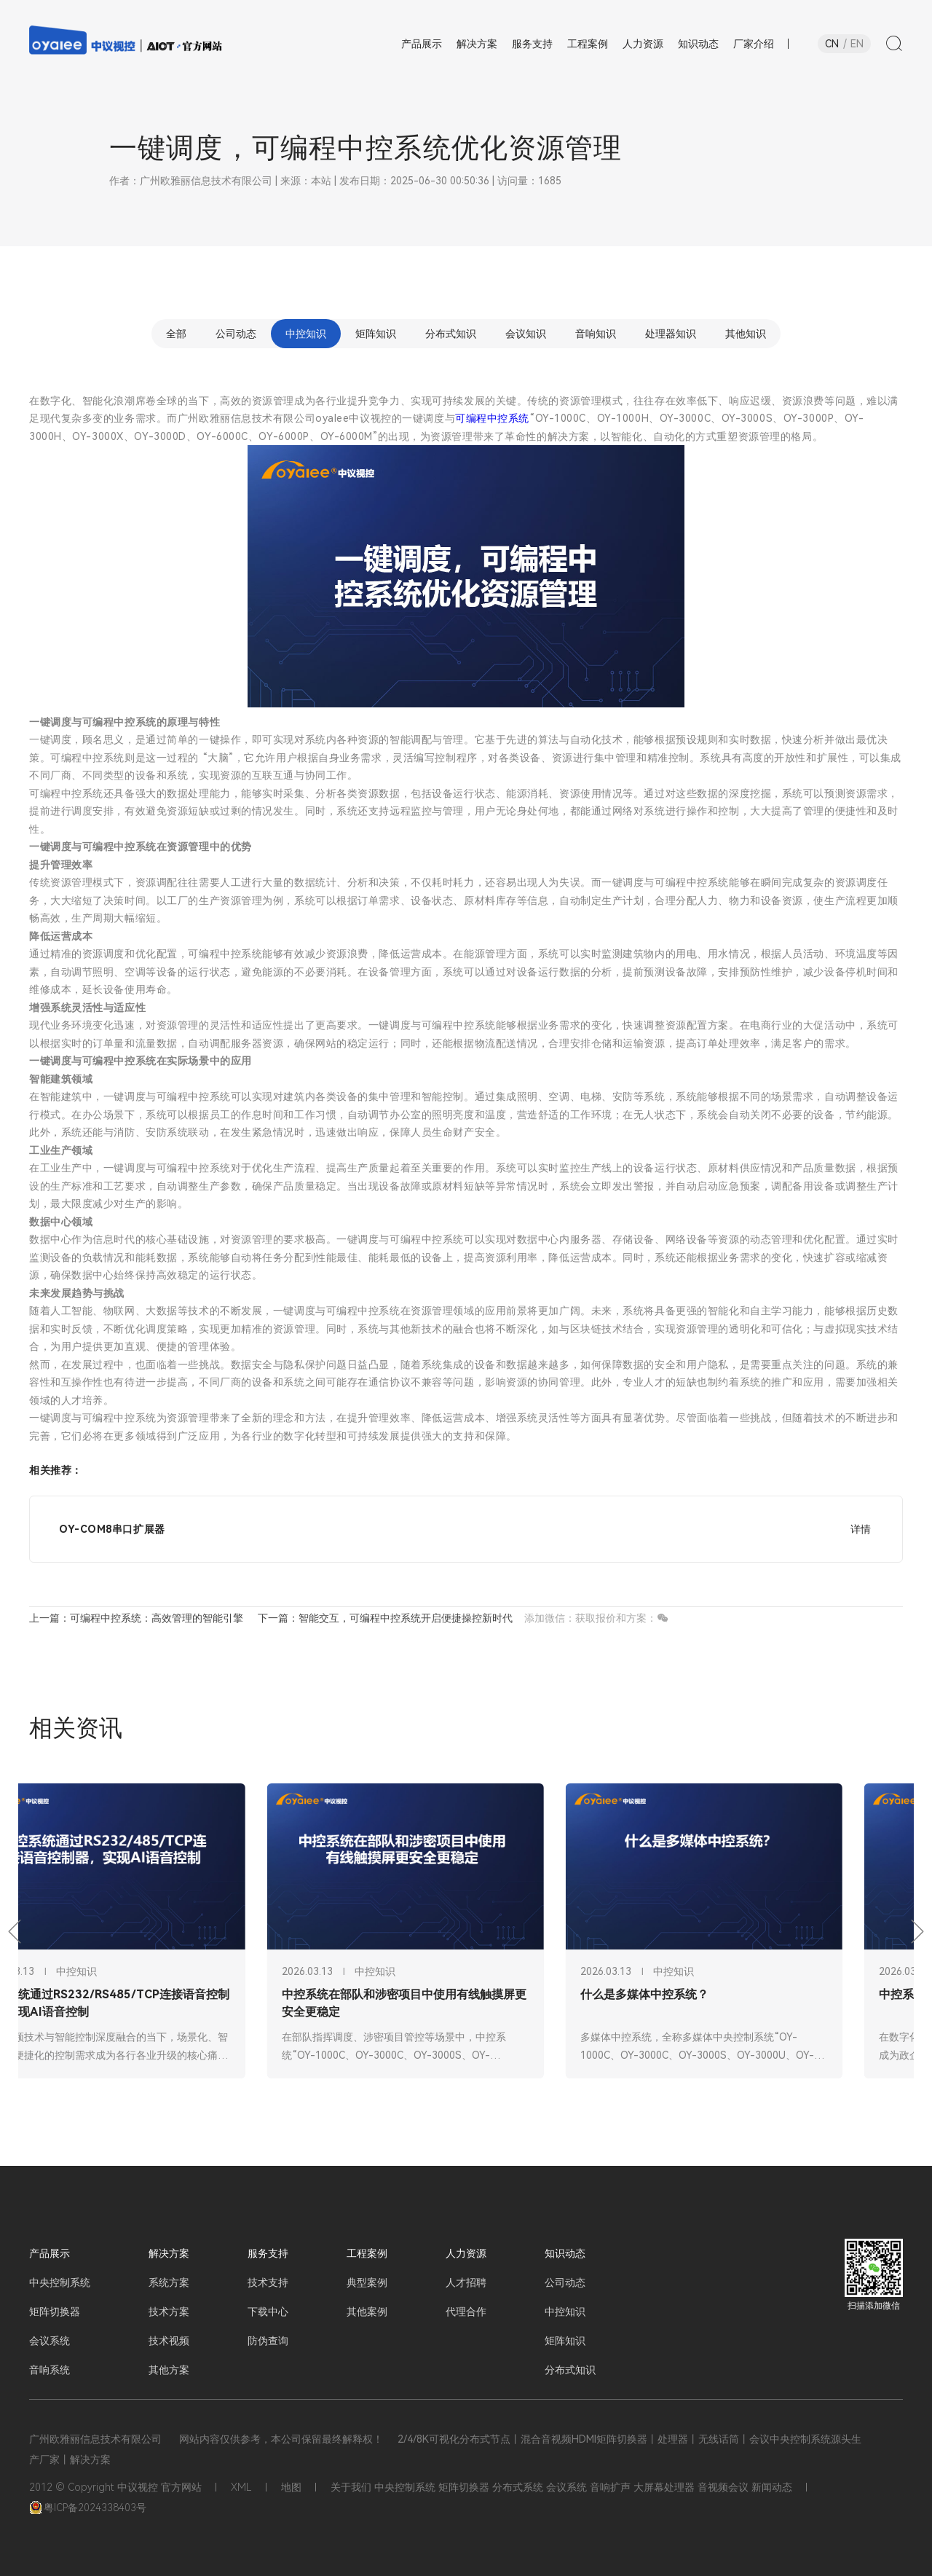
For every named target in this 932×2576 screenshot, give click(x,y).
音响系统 (49, 2370)
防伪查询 (268, 2341)
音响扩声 (610, 2487)
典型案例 (367, 2282)
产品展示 (49, 2253)
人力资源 (466, 2253)
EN (857, 44)
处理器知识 (670, 333)
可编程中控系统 (492, 418)
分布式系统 (517, 2487)
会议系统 (49, 2341)
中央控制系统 (59, 2282)
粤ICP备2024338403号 (87, 2507)
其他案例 (367, 2311)
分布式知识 (450, 333)
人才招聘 (466, 2282)
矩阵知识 (375, 333)
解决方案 (169, 2253)
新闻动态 (771, 2487)
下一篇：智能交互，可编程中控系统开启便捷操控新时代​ (385, 1618)
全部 (176, 333)
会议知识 (525, 333)
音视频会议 (723, 2487)
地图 (291, 2487)
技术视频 (169, 2341)
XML (241, 2487)
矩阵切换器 (54, 2311)
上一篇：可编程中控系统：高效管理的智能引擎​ (136, 1618)
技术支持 (268, 2282)
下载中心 (268, 2311)
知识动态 (565, 2253)
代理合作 (466, 2311)
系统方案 (169, 2282)
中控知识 (305, 333)
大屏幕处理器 (664, 2487)
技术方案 (169, 2311)
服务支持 (268, 2253)
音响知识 (595, 333)
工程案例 (367, 2253)
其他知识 (745, 333)
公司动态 (236, 333)
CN (832, 44)
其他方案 (169, 2370)
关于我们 (351, 2487)
